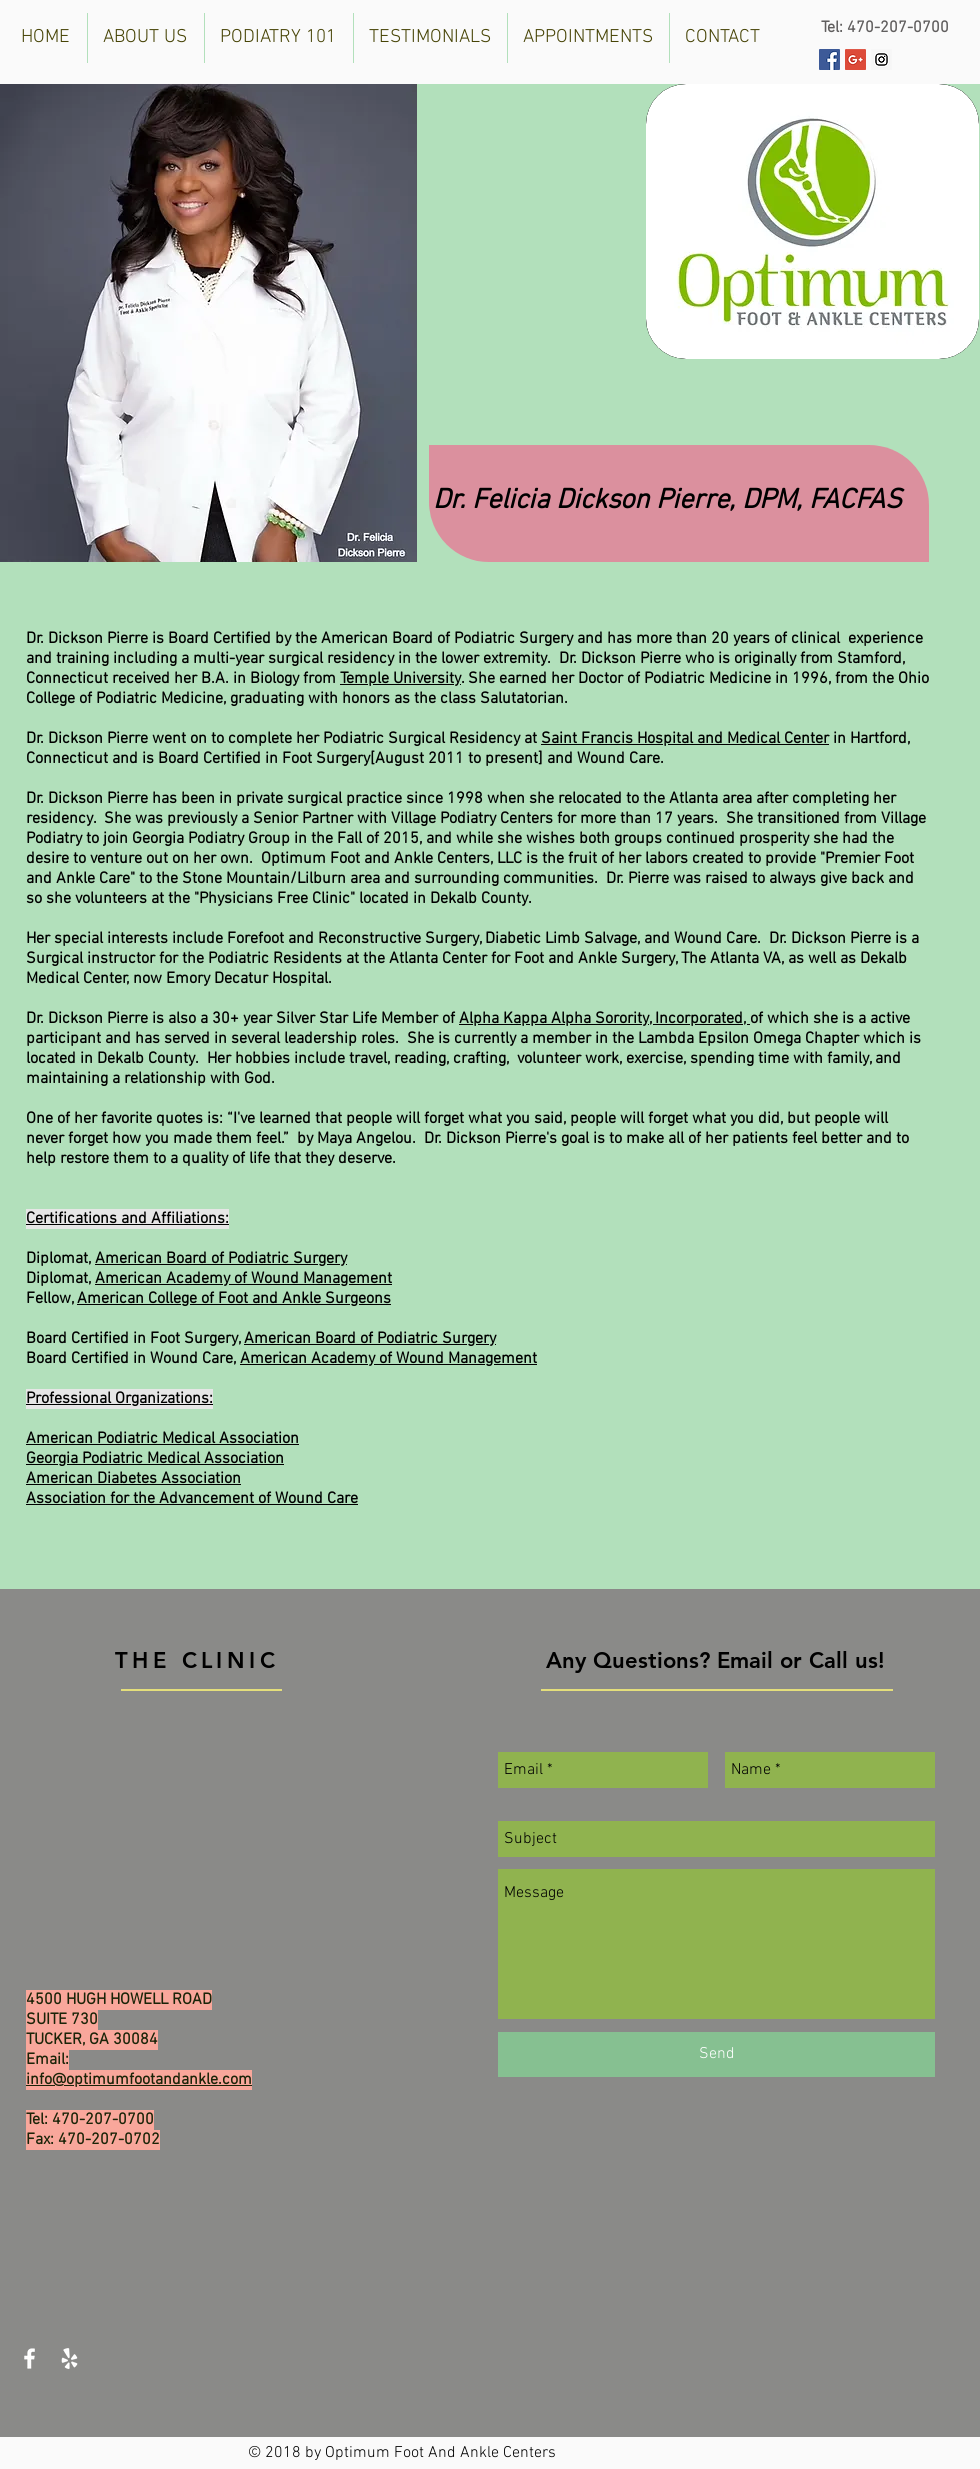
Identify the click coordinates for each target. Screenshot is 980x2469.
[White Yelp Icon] (69, 2358)
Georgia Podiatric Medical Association (155, 1459)
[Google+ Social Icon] (855, 59)
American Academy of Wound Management (243, 1279)
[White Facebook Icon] (29, 2358)
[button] (146, 38)
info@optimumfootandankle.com (139, 2080)
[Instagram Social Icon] (881, 59)
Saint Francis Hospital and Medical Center (685, 739)
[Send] (716, 2054)
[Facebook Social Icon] (829, 59)
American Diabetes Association (133, 1479)
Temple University (400, 679)
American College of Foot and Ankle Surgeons (234, 1299)
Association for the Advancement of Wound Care (192, 1499)
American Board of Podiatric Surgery (221, 1259)
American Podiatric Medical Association (162, 1439)
